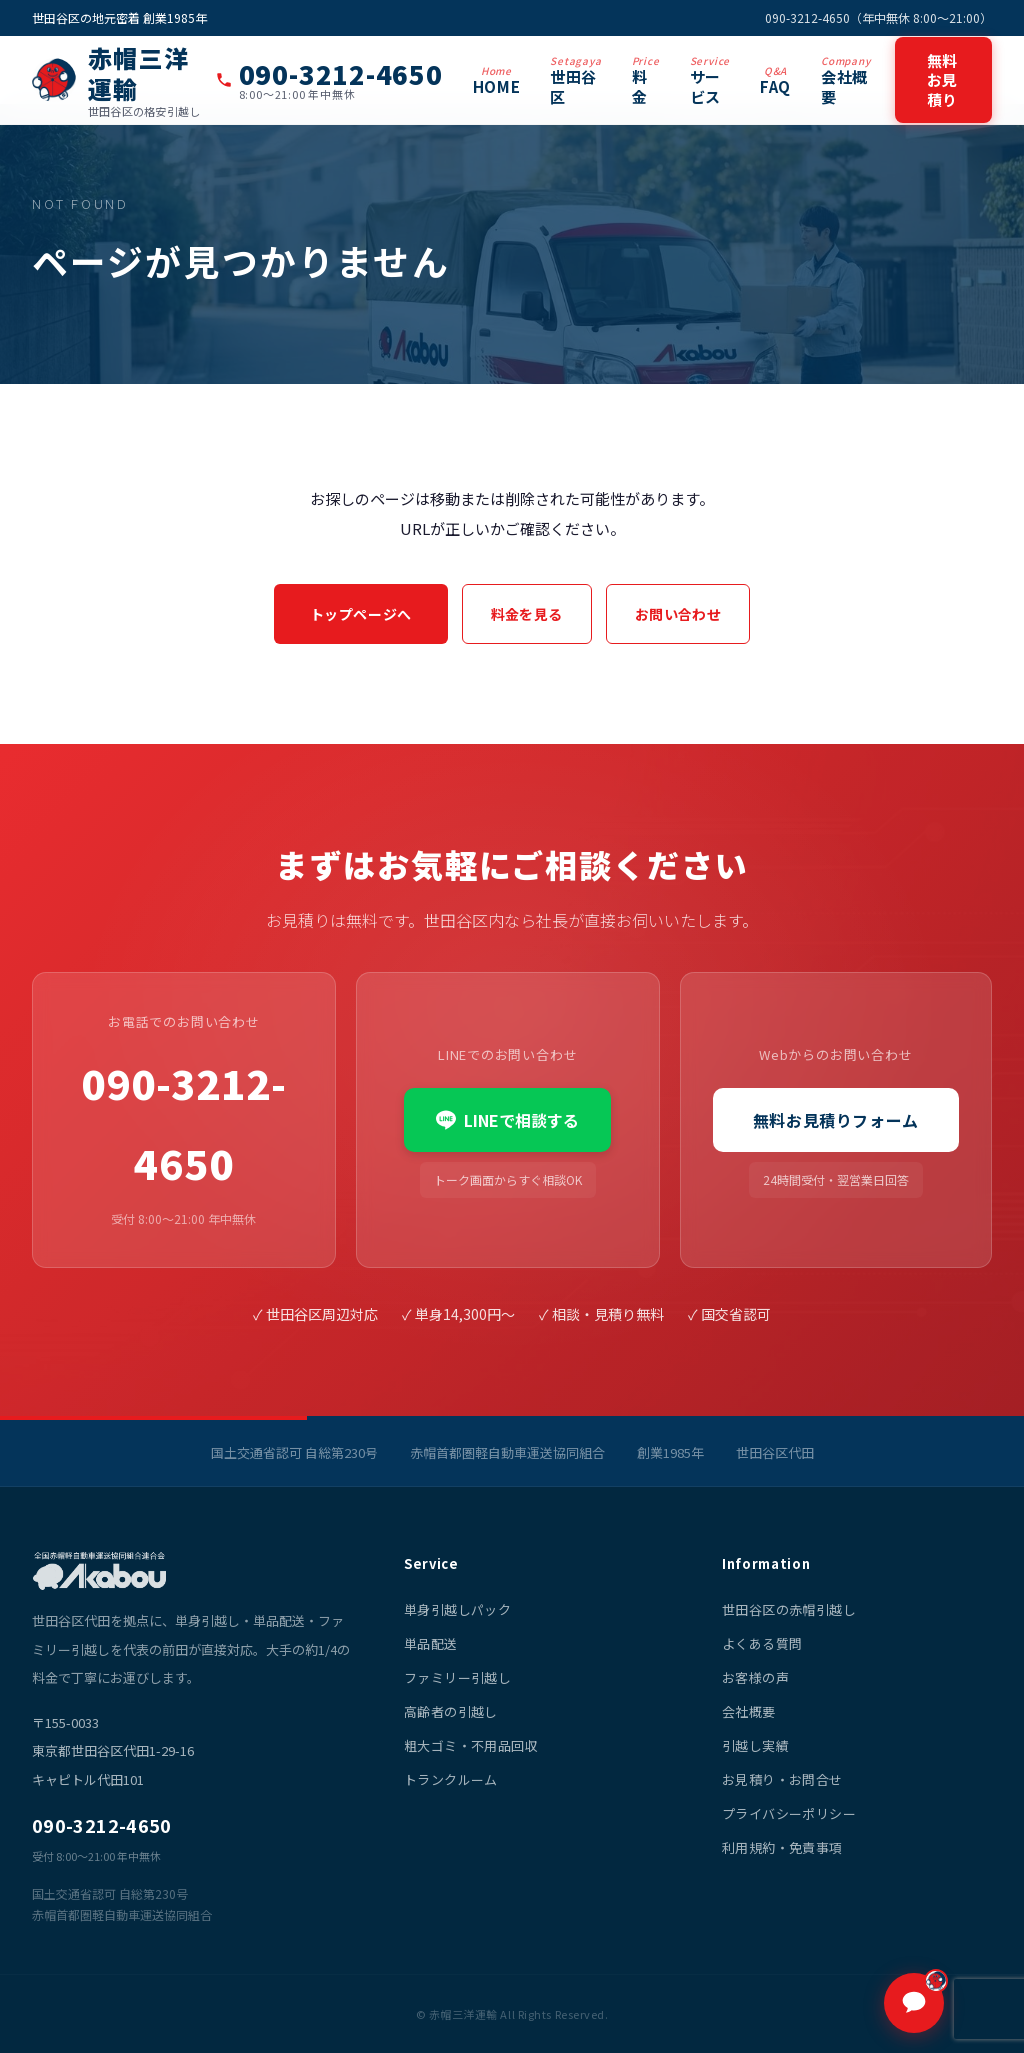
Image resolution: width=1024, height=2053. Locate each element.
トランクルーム (451, 1779)
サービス (710, 80)
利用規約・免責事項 (782, 1847)
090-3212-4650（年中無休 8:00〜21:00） (878, 17)
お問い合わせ (678, 614)
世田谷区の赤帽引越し (789, 1609)
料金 (646, 80)
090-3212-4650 (183, 1123)
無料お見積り (943, 80)
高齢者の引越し (451, 1711)
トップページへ (361, 614)
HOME (496, 80)
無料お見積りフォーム (836, 1120)
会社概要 (846, 80)
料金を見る (527, 614)
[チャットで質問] (914, 2003)
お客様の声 (755, 1677)
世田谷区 (575, 80)
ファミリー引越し (457, 1677)
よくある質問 (762, 1643)
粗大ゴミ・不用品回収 (471, 1745)
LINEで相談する (507, 1120)
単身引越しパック (457, 1609)
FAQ (775, 80)
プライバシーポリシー (789, 1813)
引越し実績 (755, 1745)
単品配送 (431, 1643)
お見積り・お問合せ (782, 1779)
